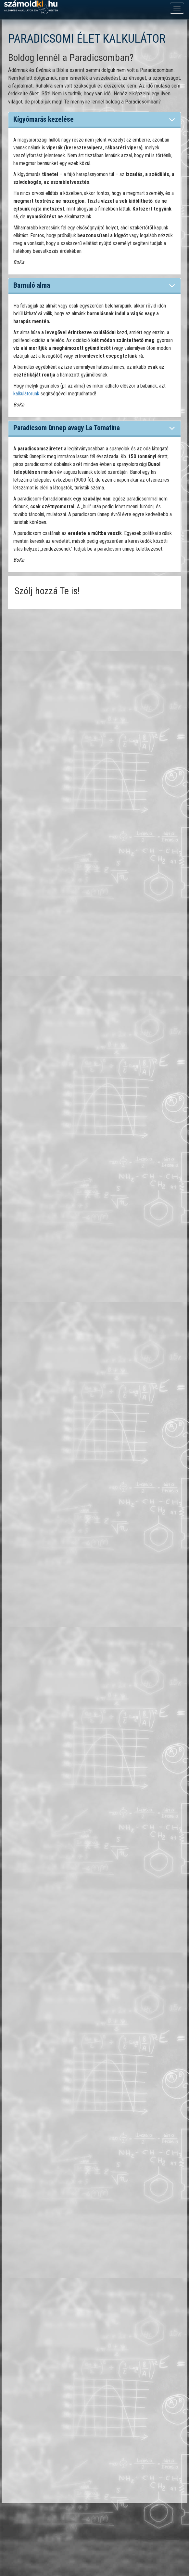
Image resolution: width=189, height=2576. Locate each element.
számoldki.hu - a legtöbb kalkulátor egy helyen (31, 7)
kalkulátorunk (26, 394)
